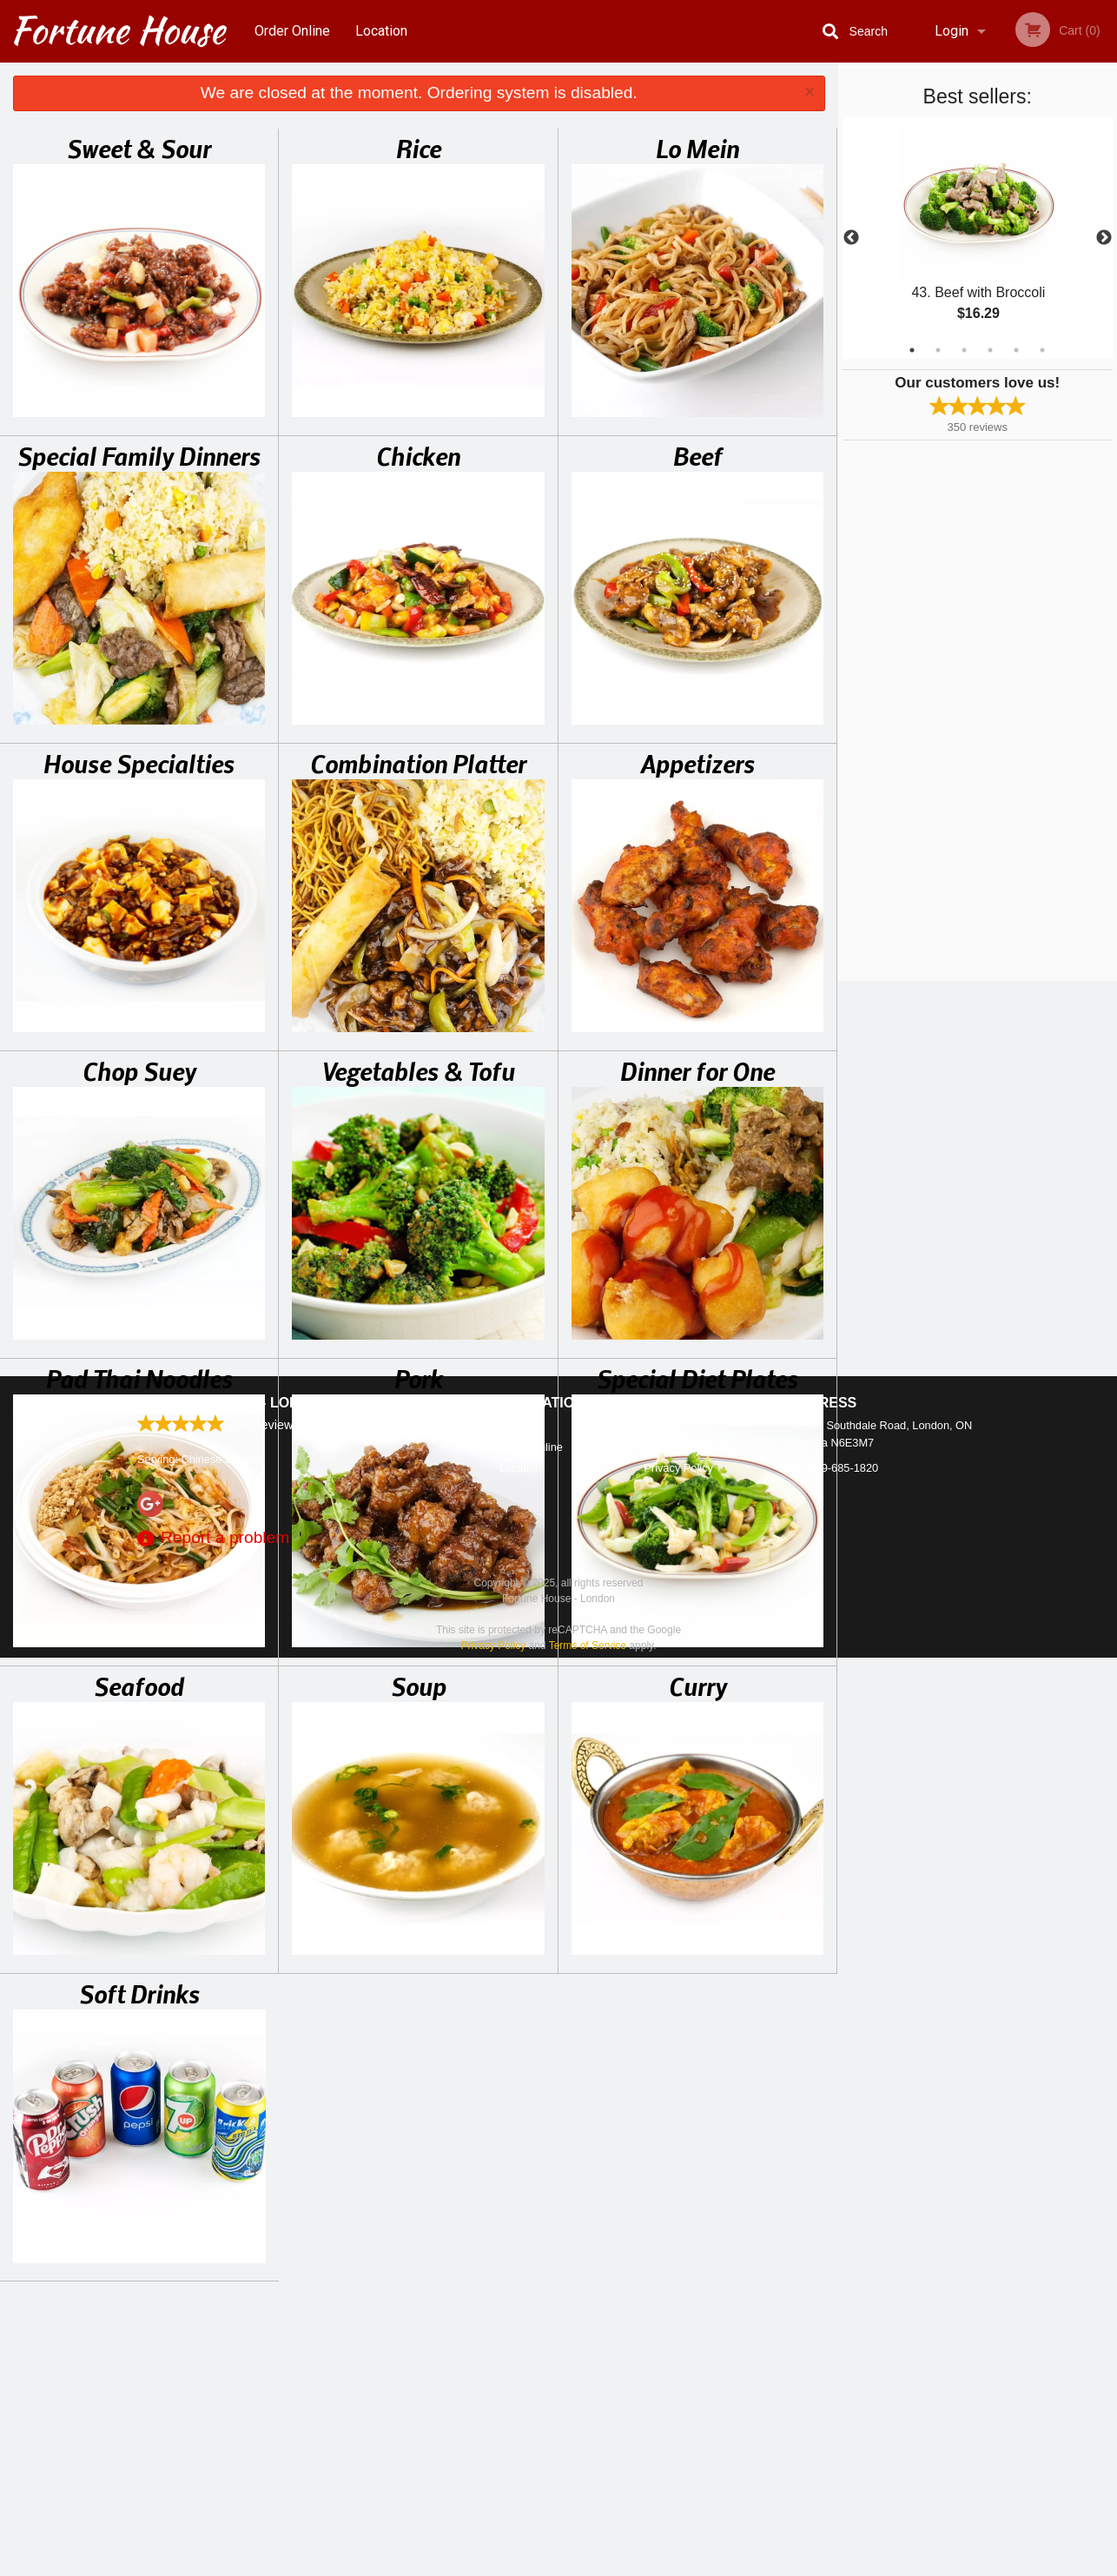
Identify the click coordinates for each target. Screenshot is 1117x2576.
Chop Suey (139, 1070)
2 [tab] (938, 350)
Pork (418, 1377)
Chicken (418, 455)
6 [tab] (1042, 350)
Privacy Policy (678, 2386)
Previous (851, 238)
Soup (418, 1685)
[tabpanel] (978, 238)
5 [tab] (1016, 350)
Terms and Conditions (697, 2365)
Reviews (664, 2343)
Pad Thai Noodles (139, 1377)
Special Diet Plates (697, 1377)
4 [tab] (990, 350)
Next (1104, 238)
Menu (513, 2343)
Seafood (139, 1685)
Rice (418, 147)
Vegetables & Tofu (418, 1070)
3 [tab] (964, 350)
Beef (698, 455)
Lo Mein (697, 147)
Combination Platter (418, 762)
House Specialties (139, 762)
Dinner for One (697, 1070)
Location (381, 31)
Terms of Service (587, 2564)
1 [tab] (912, 350)
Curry (698, 1685)
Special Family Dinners (139, 455)
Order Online (292, 31)
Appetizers (697, 762)
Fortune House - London (233, 2321)
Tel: (833, 2386)
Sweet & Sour (139, 147)
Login (951, 31)
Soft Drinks (139, 1993)
